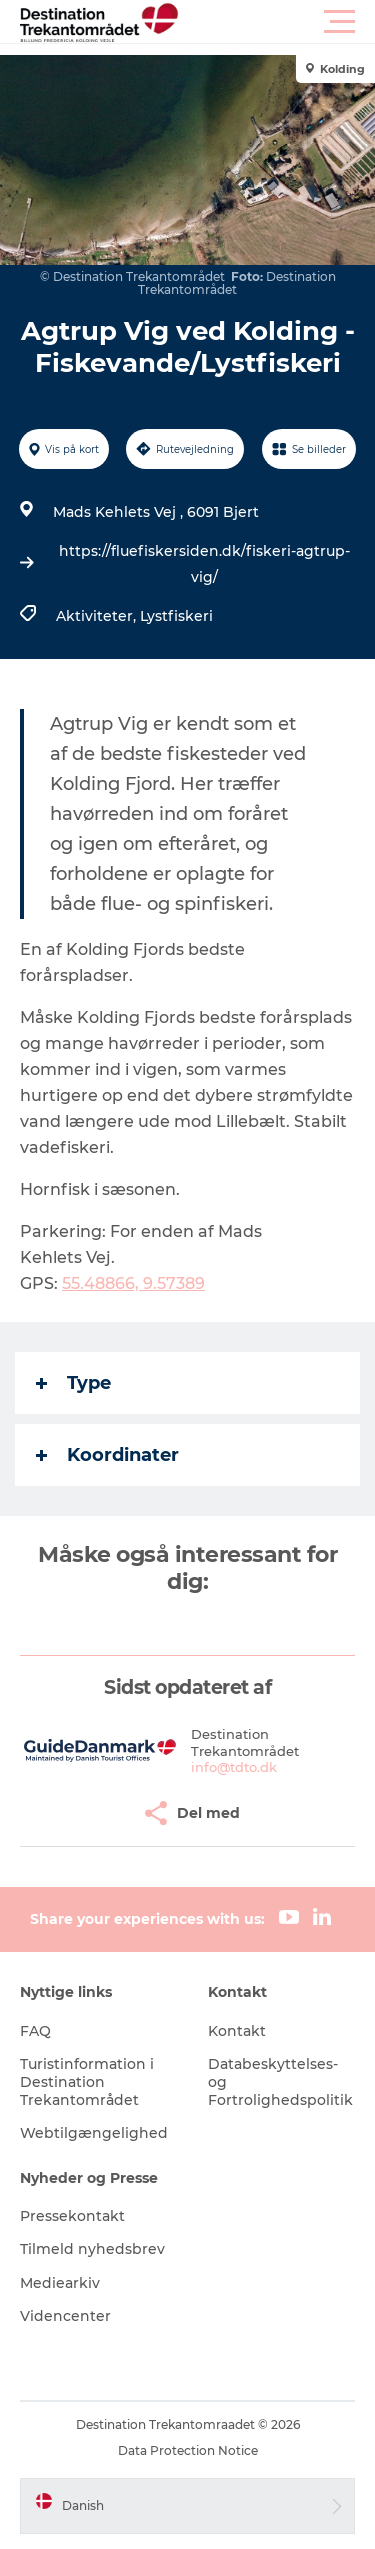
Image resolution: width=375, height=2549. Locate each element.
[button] (277, 22)
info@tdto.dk (234, 1767)
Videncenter (65, 2316)
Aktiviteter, (98, 616)
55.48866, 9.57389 (133, 1283)
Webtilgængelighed (94, 2133)
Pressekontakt (72, 2216)
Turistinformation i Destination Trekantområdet (87, 2082)
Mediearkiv (60, 2283)
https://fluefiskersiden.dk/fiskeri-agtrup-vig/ (204, 564)
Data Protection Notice (188, 2450)
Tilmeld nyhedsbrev (92, 2249)
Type (73, 1383)
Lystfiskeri (176, 616)
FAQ (35, 2031)
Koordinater (107, 1455)
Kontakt (237, 2031)
